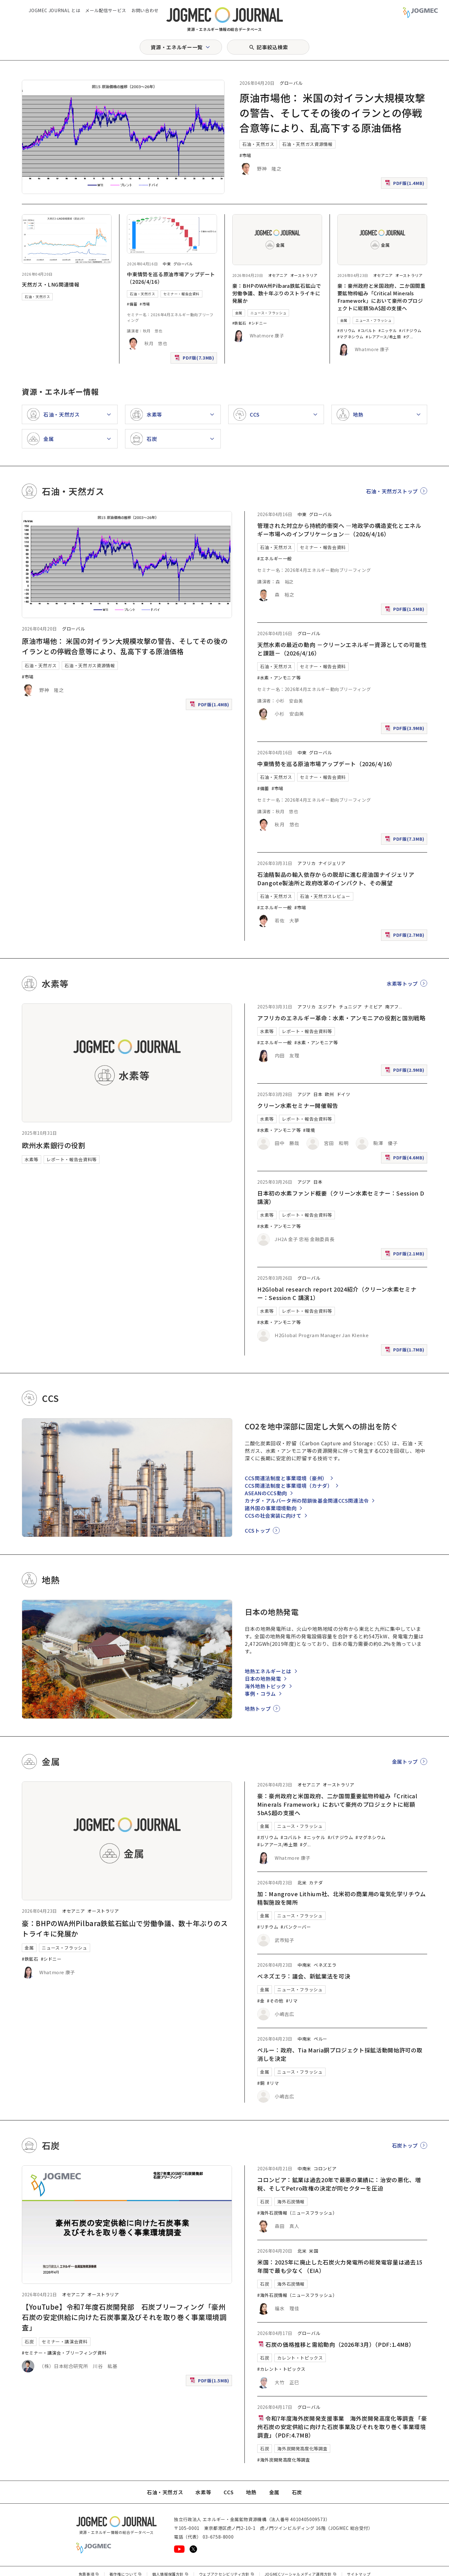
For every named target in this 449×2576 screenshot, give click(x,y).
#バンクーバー (296, 1927)
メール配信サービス (105, 10)
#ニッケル (388, 330)
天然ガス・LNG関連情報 (51, 284)
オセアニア (278, 275)
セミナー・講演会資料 (64, 2341)
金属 (238, 312)
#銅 (260, 2083)
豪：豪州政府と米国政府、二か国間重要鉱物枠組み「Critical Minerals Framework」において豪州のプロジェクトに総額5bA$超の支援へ (381, 297)
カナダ (316, 1882)
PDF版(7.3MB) (195, 359)
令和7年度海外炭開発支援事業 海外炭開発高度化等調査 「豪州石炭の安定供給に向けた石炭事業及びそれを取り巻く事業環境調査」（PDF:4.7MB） (342, 2426)
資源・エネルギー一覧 (176, 47)
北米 (302, 1882)
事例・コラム (260, 1693)
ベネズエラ (325, 1965)
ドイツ (343, 1094)
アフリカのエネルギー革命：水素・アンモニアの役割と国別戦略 (341, 1018)
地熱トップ (258, 1708)
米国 (313, 2251)
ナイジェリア (332, 863)
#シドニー (258, 323)
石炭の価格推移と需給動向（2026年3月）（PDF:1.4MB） (335, 2344)
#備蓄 (132, 304)
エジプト (327, 1006)
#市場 (245, 155)
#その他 (275, 2001)
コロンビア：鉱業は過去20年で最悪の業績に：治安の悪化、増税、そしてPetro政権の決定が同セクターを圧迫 (339, 2184)
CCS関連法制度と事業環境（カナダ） (289, 1485)
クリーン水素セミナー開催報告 (297, 1105)
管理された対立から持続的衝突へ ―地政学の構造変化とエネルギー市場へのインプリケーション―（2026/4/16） (339, 529)
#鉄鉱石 (239, 323)
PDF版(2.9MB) (405, 1071)
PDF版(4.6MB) (405, 1158)
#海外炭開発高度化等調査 (283, 2460)
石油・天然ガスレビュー (325, 896)
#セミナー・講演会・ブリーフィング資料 (64, 2353)
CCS (229, 2492)
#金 (260, 2001)
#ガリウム (346, 330)
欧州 (329, 1094)
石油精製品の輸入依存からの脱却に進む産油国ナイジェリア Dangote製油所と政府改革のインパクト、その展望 (338, 878)
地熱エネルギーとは (268, 1671)
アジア (304, 1094)
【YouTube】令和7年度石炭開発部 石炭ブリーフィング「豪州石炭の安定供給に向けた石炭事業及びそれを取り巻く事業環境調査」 (124, 2317)
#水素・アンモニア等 (279, 677)
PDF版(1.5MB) (405, 610)
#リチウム (267, 1927)
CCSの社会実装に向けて (273, 1515)
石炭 (29, 2341)
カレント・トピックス (300, 2358)
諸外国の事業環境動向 (271, 1508)
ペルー (320, 2039)
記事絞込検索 (272, 47)
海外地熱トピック (265, 1686)
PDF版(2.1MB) (405, 1254)
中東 (167, 263)
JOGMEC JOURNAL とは (54, 10)
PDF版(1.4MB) (405, 184)
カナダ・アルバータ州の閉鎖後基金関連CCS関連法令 (307, 1500)
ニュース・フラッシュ (268, 312)
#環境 (309, 1130)
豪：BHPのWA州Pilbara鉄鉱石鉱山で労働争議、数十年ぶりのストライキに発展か (276, 293)
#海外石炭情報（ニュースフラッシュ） (297, 2213)
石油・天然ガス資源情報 (307, 144)
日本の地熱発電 (263, 1678)
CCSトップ (257, 1530)
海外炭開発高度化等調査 (302, 2448)
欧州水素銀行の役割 (53, 1145)
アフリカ (306, 863)
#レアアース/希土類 (383, 336)
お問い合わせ (145, 10)
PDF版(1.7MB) (405, 1351)
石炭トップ (405, 2145)
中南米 (304, 1965)
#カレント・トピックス (281, 2369)
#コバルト (367, 330)
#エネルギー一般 (274, 558)
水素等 (31, 1159)
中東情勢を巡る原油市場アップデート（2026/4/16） (326, 764)
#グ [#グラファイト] (406, 336)
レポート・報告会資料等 (71, 1159)
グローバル (291, 83)
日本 (317, 1094)
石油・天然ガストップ (392, 491)
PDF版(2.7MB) (405, 936)
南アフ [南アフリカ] (392, 1006)
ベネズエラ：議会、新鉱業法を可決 (303, 1976)
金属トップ (405, 1761)
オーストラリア (303, 275)
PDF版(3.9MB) (405, 729)
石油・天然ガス (258, 144)
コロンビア (325, 2168)
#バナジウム (410, 330)
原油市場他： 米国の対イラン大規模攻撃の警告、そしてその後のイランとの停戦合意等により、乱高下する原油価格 (332, 112)
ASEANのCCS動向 (266, 1493)
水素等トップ (402, 983)
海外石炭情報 (291, 2201)
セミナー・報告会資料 (181, 293)
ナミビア (373, 1006)
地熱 (251, 2492)
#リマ (292, 2001)
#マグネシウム (350, 336)
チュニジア (350, 1006)
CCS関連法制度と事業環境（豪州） (286, 1478)
